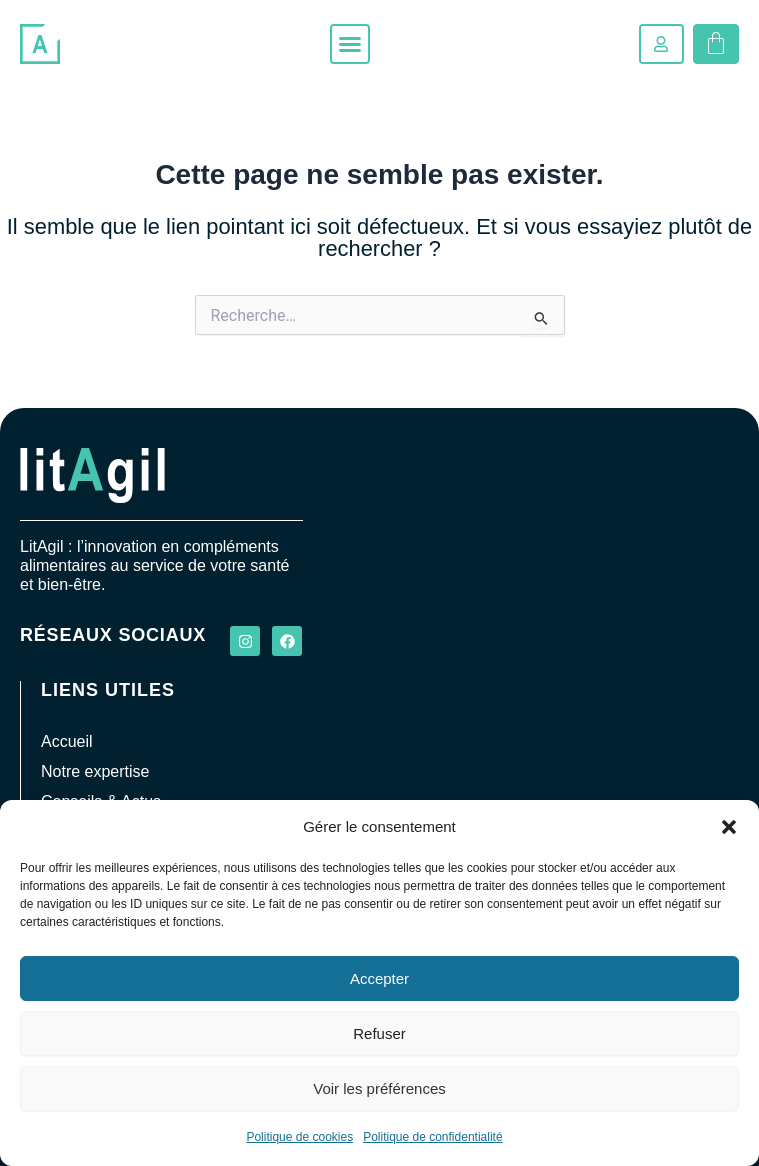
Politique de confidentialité (432, 1137)
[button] (729, 827)
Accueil (67, 741)
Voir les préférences (379, 1088)
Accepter (379, 978)
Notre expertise (95, 771)
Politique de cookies (299, 1137)
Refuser (379, 1033)
